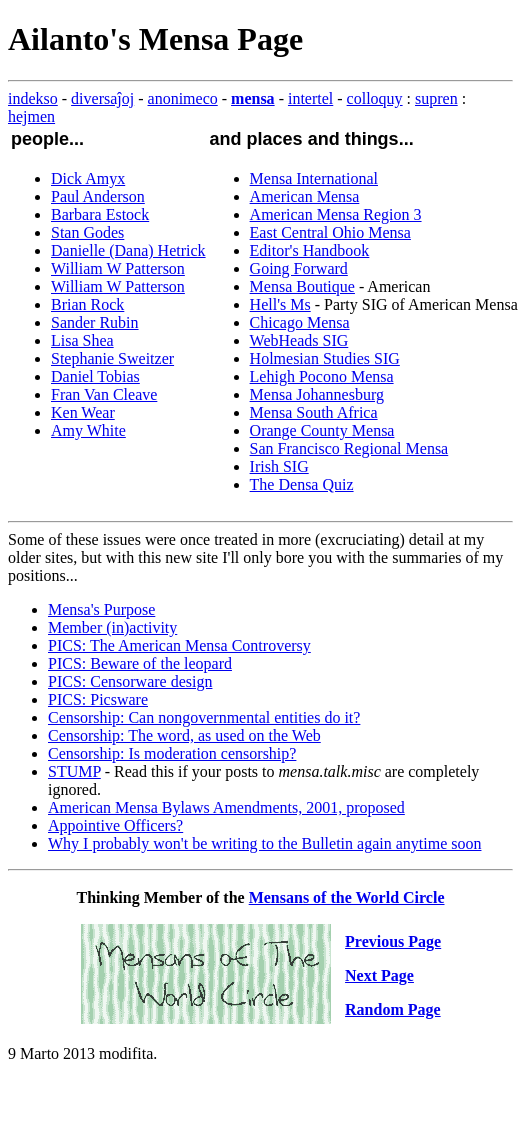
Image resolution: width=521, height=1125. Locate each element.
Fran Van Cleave (104, 394)
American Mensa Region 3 (336, 214)
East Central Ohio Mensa (330, 232)
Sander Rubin (95, 322)
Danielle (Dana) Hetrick (128, 250)
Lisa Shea (82, 340)
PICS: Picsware (98, 699)
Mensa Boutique (302, 286)
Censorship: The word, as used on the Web (184, 735)
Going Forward (299, 268)
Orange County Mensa (322, 430)
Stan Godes (87, 232)
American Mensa (305, 196)
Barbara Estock (100, 214)
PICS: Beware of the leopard (140, 663)
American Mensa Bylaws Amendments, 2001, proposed (226, 807)
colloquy (375, 98)
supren (436, 98)
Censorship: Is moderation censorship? (172, 753)
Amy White (88, 430)
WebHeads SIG (299, 340)
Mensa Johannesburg (317, 394)
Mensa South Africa (314, 412)
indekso (33, 98)
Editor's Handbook (310, 250)
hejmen (31, 116)
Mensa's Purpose (101, 609)
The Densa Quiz (302, 484)
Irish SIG (279, 466)
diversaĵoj (102, 98)
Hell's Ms (280, 304)
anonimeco (183, 98)
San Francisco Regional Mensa (349, 448)
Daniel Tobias (95, 376)
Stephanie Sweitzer (112, 358)
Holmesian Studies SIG (325, 358)
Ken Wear (83, 412)
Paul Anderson (98, 196)
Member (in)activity (112, 627)
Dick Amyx (88, 178)
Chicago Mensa (300, 322)
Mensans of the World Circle (347, 897)
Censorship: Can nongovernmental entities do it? (204, 717)
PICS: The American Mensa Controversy (179, 645)
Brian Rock (87, 304)
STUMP (74, 771)
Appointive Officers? (115, 825)
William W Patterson (118, 268)
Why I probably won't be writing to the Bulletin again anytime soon (264, 843)
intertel (310, 98)
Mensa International (314, 178)
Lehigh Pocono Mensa (322, 376)
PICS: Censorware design (130, 681)
